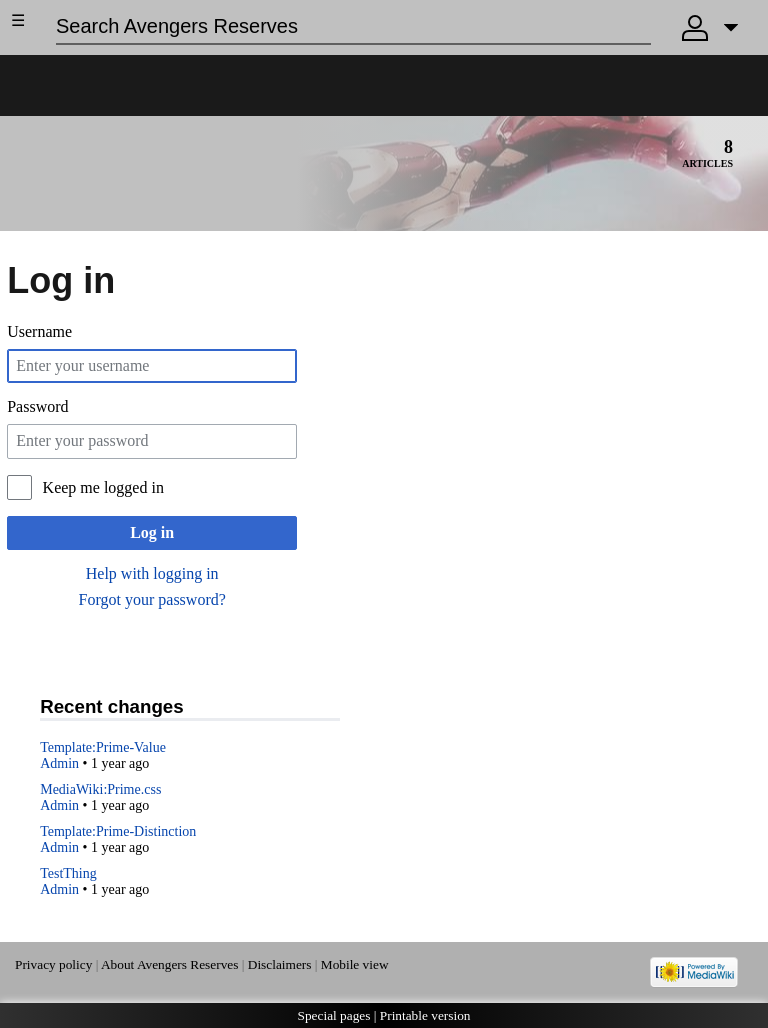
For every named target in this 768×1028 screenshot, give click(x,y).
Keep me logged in (103, 487)
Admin (59, 763)
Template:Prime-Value (103, 747)
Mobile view (355, 964)
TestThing (68, 873)
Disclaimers (280, 964)
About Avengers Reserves (169, 964)
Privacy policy (53, 964)
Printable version (425, 1015)
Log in (152, 532)
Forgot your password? (152, 599)
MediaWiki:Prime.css (100, 789)
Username (39, 331)
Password (37, 406)
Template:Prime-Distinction (118, 831)
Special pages (334, 1015)
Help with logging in (152, 573)
